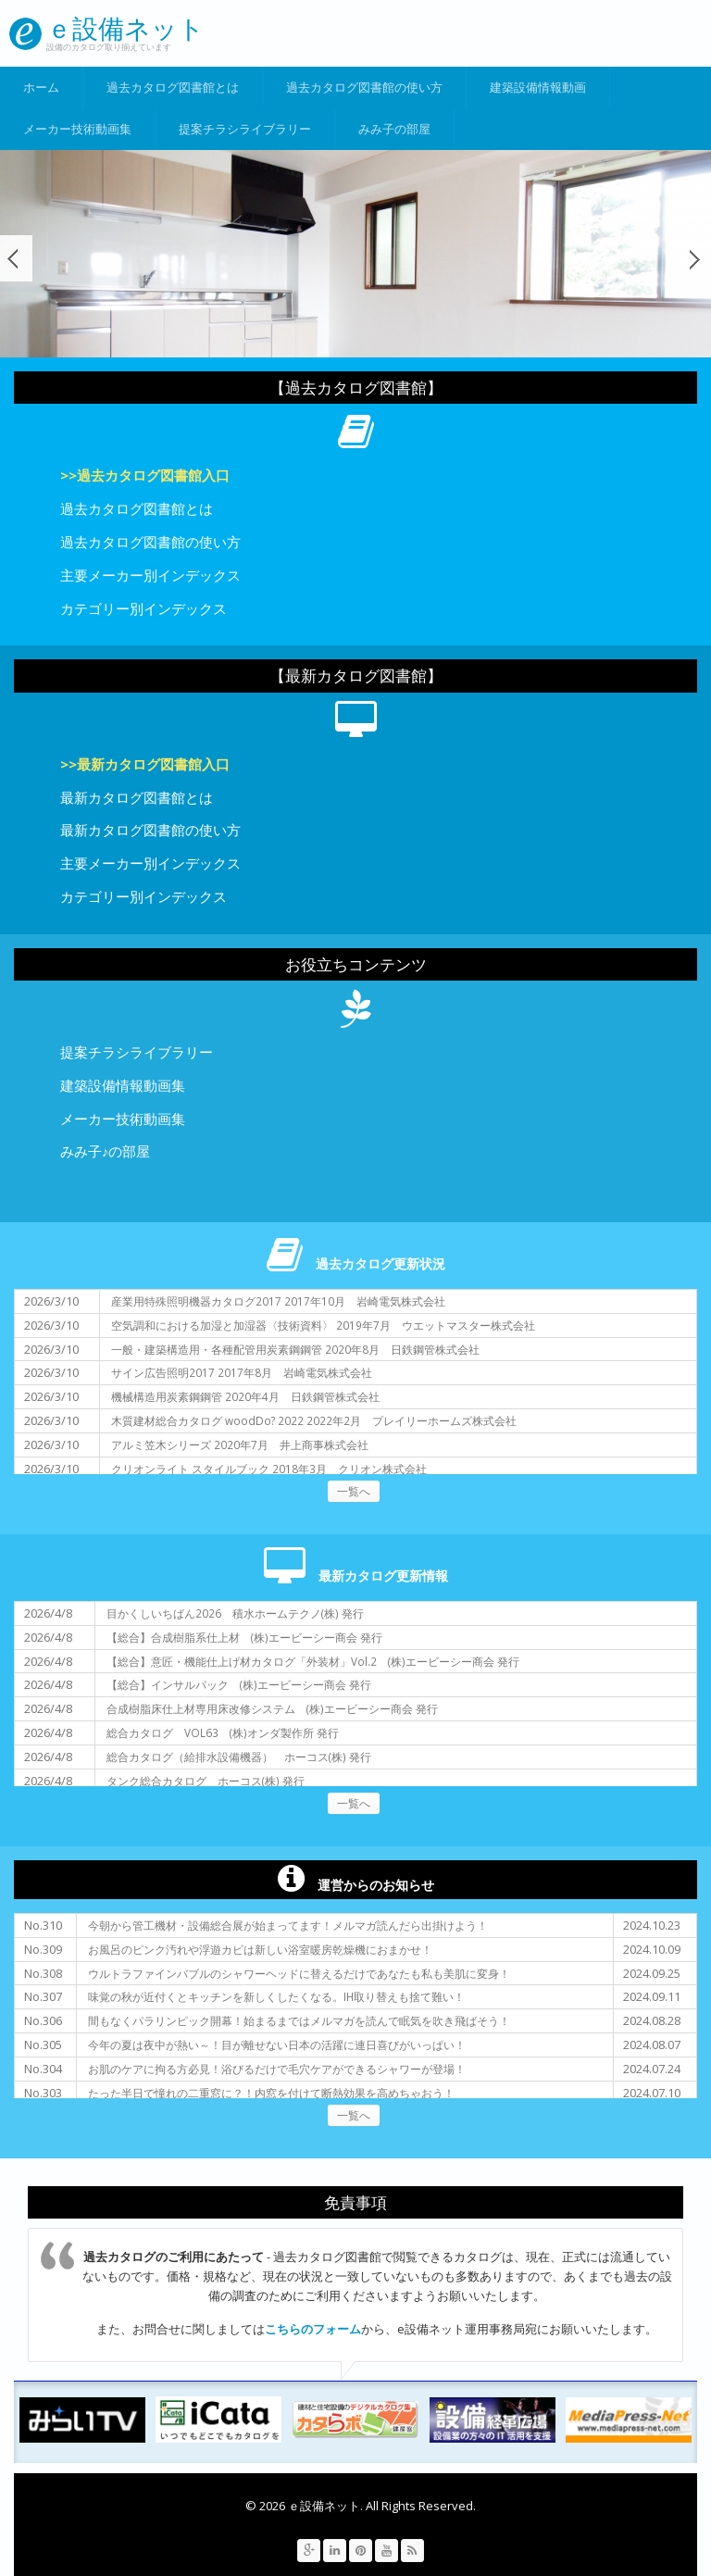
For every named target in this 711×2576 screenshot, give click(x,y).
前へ (16, 258)
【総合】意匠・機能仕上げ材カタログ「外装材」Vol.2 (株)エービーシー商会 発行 (312, 1661)
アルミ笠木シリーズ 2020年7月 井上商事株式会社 (239, 1444)
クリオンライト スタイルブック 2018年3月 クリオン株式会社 (269, 1468)
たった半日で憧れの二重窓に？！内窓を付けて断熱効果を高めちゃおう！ (271, 2092)
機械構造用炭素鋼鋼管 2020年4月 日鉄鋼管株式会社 (245, 1396)
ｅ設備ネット (125, 27)
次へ (695, 258)
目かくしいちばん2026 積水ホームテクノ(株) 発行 (235, 1613)
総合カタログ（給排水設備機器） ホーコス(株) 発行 (238, 1756)
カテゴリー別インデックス (143, 608)
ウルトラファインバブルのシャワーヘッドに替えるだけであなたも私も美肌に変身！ (299, 1973)
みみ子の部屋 (394, 128)
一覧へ (353, 1491)
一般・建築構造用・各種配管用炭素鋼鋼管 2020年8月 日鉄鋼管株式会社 (295, 1349)
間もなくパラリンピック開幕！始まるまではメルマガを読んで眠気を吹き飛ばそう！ (299, 2020)
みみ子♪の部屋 (105, 1151)
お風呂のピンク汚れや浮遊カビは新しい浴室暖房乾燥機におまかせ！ (260, 1949)
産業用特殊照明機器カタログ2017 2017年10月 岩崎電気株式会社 (278, 1301)
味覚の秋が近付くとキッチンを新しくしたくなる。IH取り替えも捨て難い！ (276, 1996)
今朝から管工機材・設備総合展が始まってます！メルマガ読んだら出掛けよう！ (288, 1925)
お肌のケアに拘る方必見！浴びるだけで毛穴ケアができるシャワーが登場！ (277, 2068)
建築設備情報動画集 (122, 1085)
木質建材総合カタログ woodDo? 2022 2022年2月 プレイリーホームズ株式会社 (314, 1420)
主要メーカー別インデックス (150, 575)
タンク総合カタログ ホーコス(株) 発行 (205, 1780)
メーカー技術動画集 (77, 128)
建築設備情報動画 (538, 87)
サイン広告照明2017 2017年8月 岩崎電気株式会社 (241, 1372)
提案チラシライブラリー (245, 128)
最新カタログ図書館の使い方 (150, 829)
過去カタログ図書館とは (172, 87)
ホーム (41, 87)
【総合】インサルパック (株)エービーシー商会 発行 (238, 1684)
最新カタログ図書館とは (136, 797)
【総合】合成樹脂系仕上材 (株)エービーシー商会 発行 (244, 1637)
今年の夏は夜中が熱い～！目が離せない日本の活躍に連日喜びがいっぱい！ (277, 2044)
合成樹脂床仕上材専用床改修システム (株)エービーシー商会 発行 (272, 1708)
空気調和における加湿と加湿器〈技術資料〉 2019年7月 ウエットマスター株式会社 (323, 1325)
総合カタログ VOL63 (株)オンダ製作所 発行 (222, 1732)
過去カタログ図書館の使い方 (364, 87)
